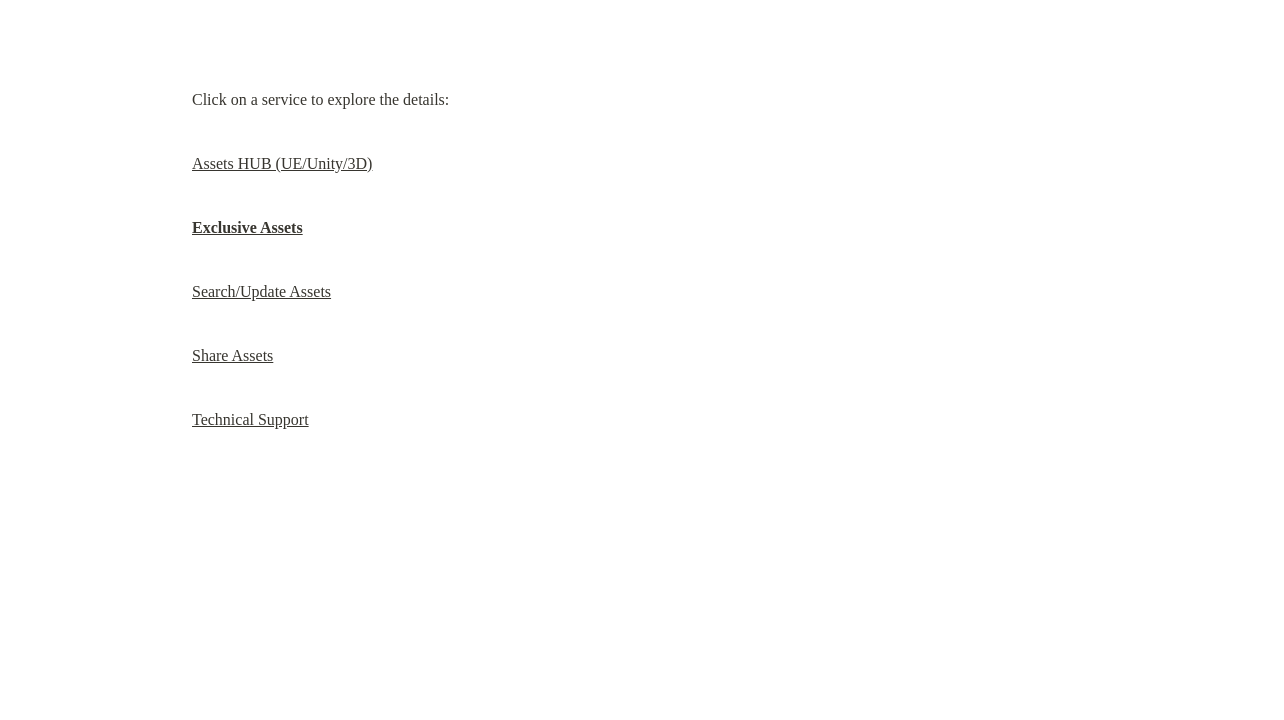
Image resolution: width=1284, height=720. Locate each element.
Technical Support (250, 419)
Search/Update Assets (261, 291)
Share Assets (232, 355)
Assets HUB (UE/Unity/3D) (282, 163)
